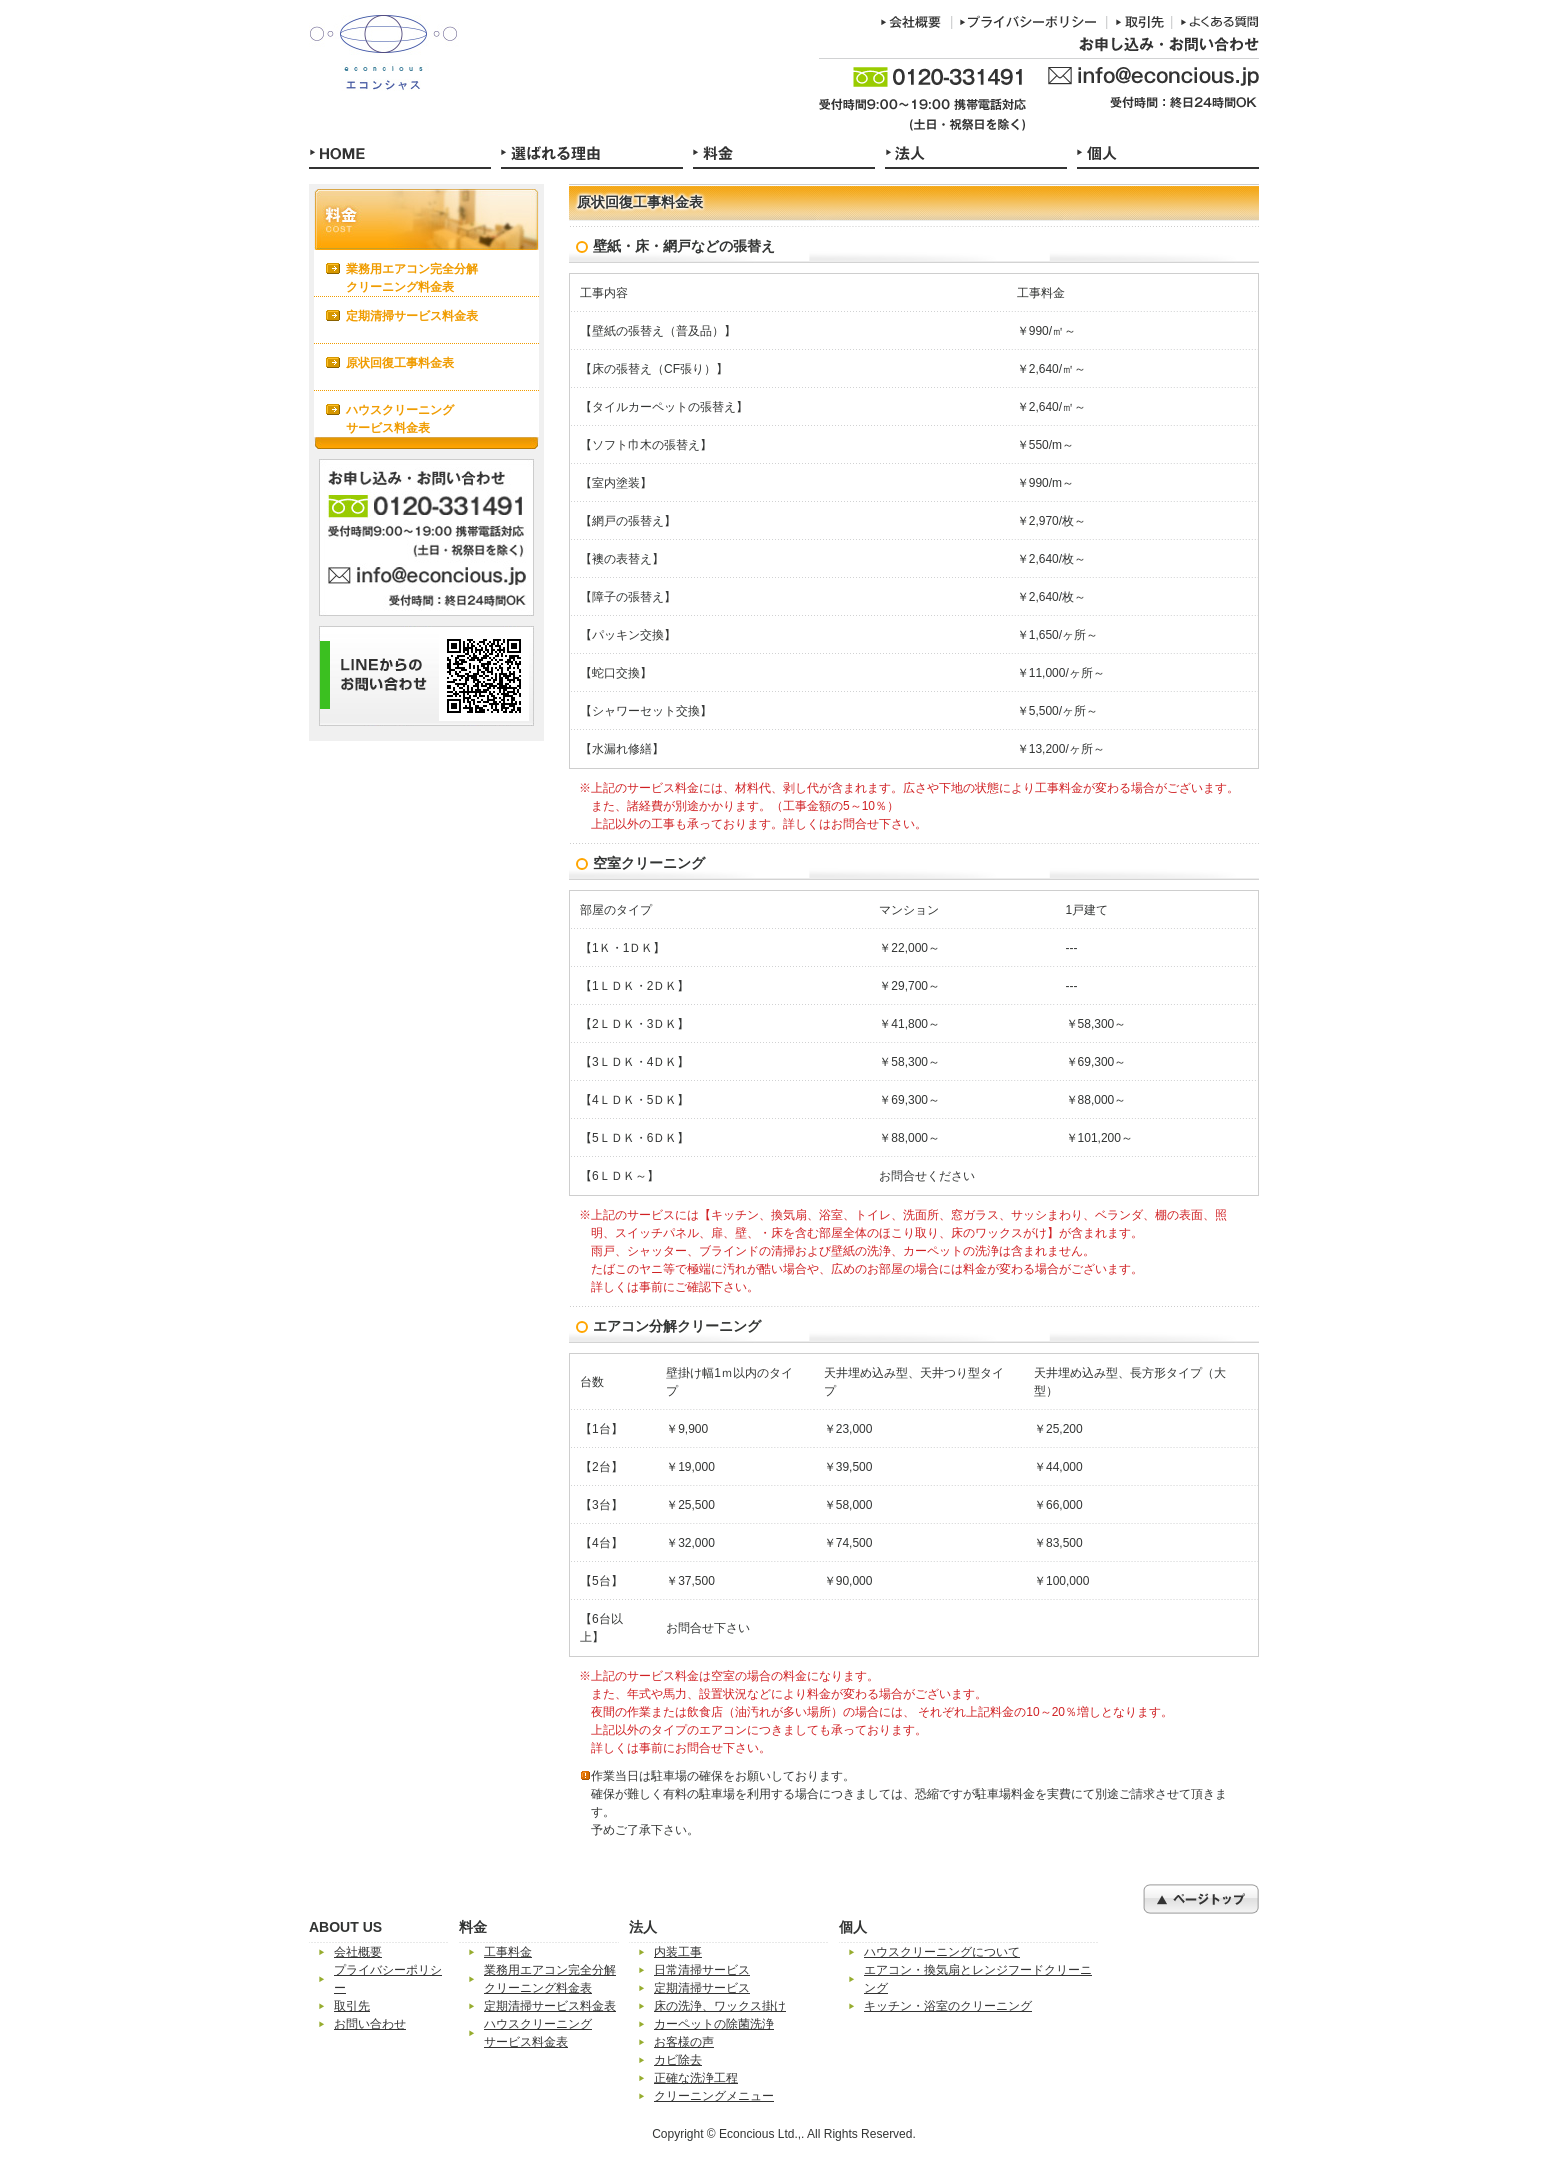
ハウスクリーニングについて (942, 1952)
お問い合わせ (370, 2024)
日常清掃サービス (702, 1970)
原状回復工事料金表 (400, 363)
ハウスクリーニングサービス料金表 (400, 419)
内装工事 (678, 1952)
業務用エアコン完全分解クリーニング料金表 (412, 278)
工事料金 (508, 1952)
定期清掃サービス (702, 1988)
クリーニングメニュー (714, 2096)
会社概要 (358, 1952)
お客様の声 (684, 2042)
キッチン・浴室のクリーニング (948, 2006)
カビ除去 (678, 2060)
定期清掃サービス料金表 (412, 316)
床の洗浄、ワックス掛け (720, 2006)
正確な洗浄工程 (696, 2078)
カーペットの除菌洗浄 (714, 2024)
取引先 (352, 2006)
